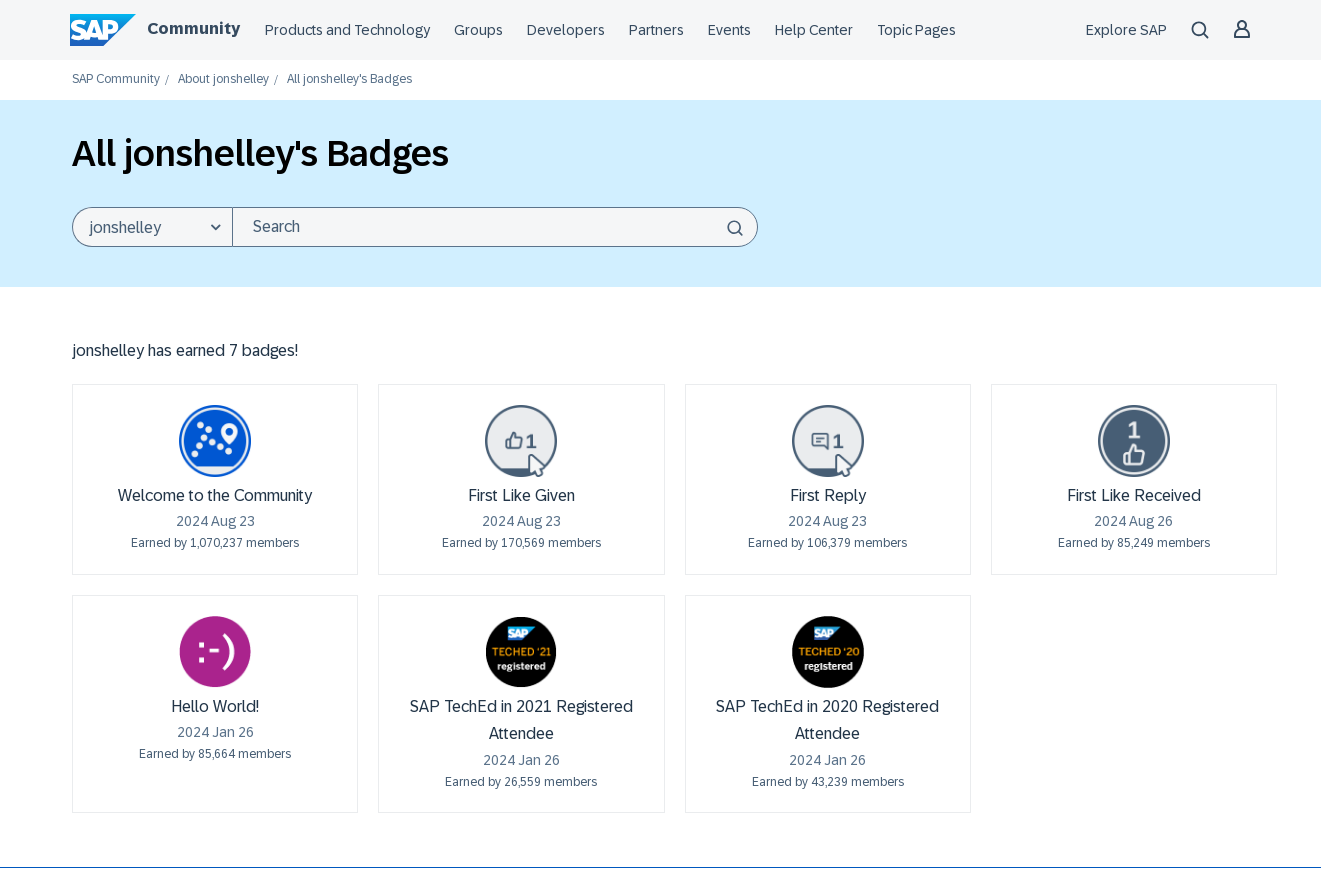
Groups (478, 30)
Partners (656, 30)
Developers (566, 30)
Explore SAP (1126, 30)
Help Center (814, 30)
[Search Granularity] (152, 227)
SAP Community (116, 79)
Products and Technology (347, 30)
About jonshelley (223, 79)
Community (193, 28)
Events (729, 30)
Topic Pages (916, 30)
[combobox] (495, 227)
